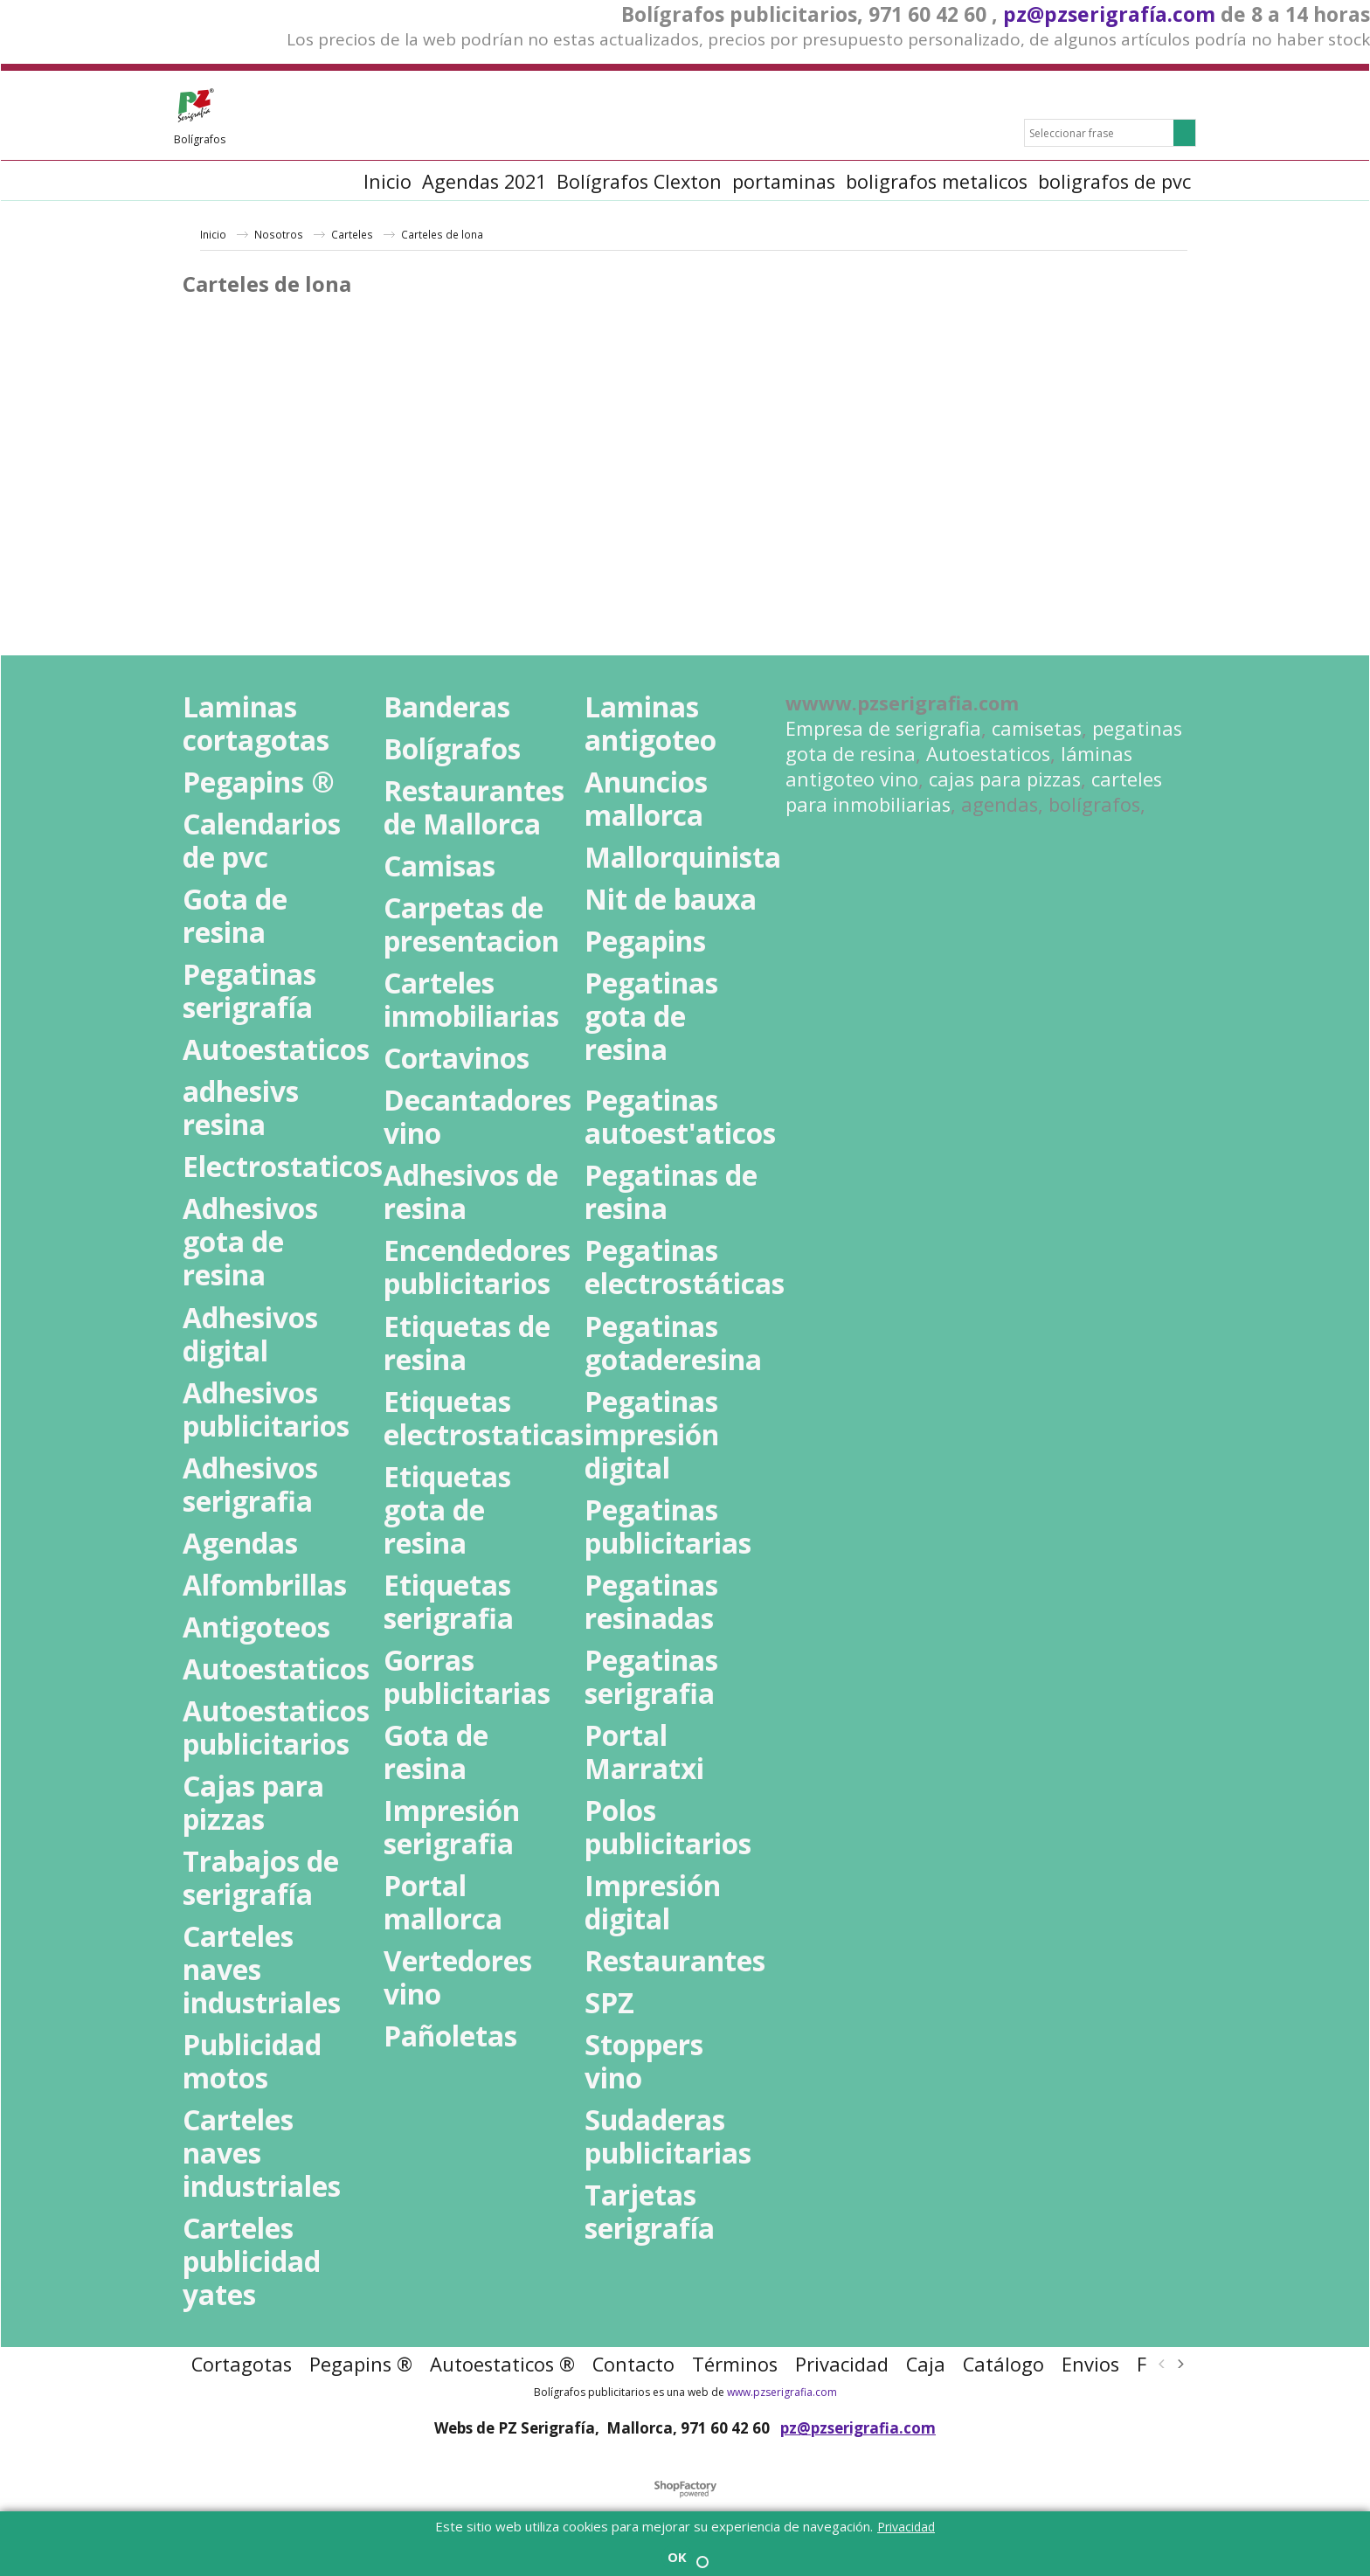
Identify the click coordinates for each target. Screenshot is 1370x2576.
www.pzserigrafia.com (782, 2392)
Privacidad (906, 2526)
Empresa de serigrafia (883, 728)
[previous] (1162, 2364)
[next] (1179, 2364)
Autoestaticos (988, 753)
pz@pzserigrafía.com (1109, 14)
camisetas (1037, 728)
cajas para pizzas (1005, 779)
